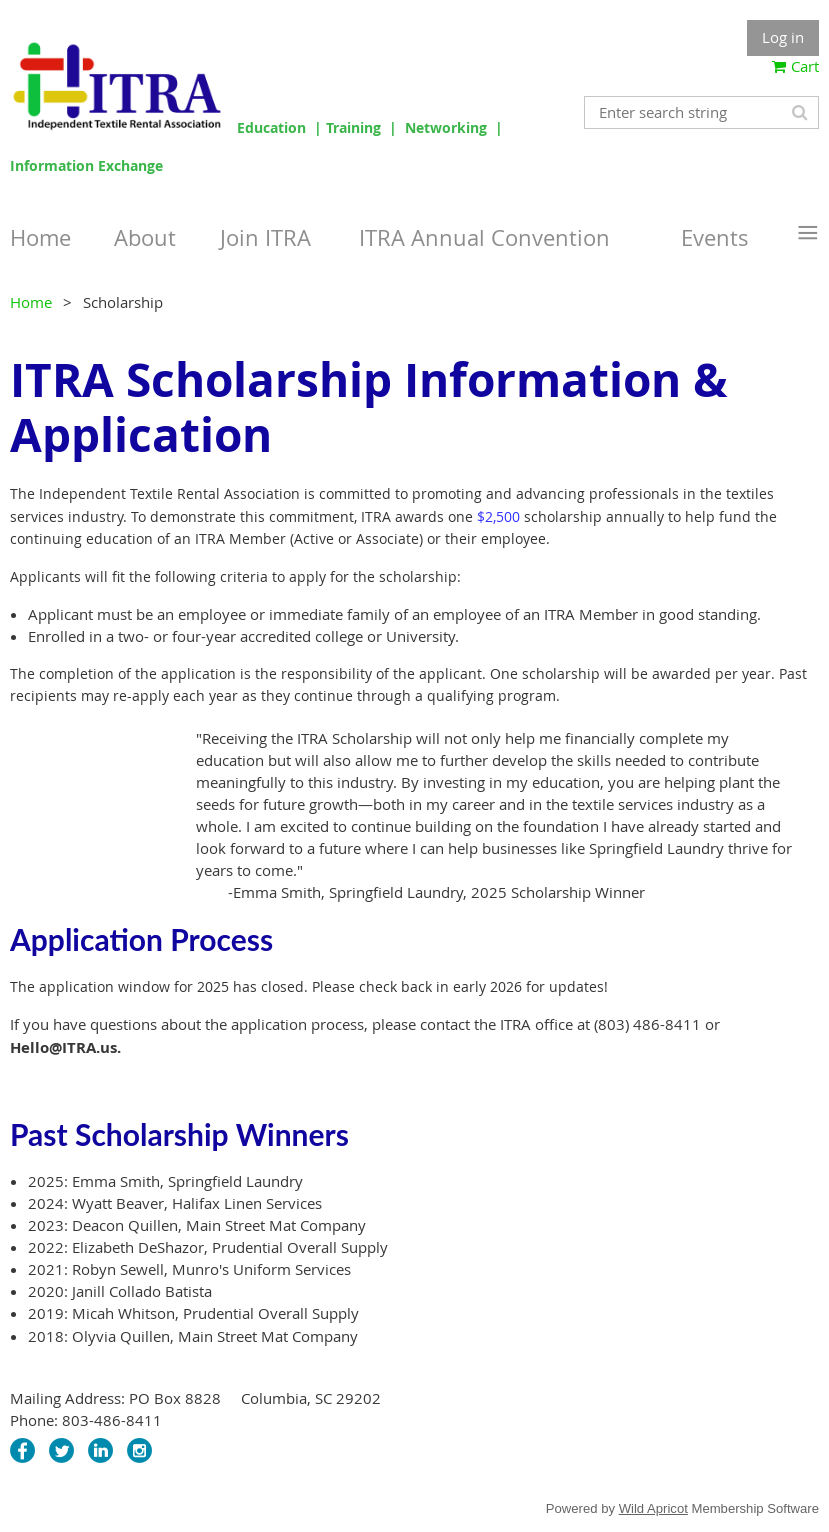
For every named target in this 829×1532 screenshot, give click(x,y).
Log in (783, 37)
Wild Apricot (653, 1508)
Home (31, 302)
